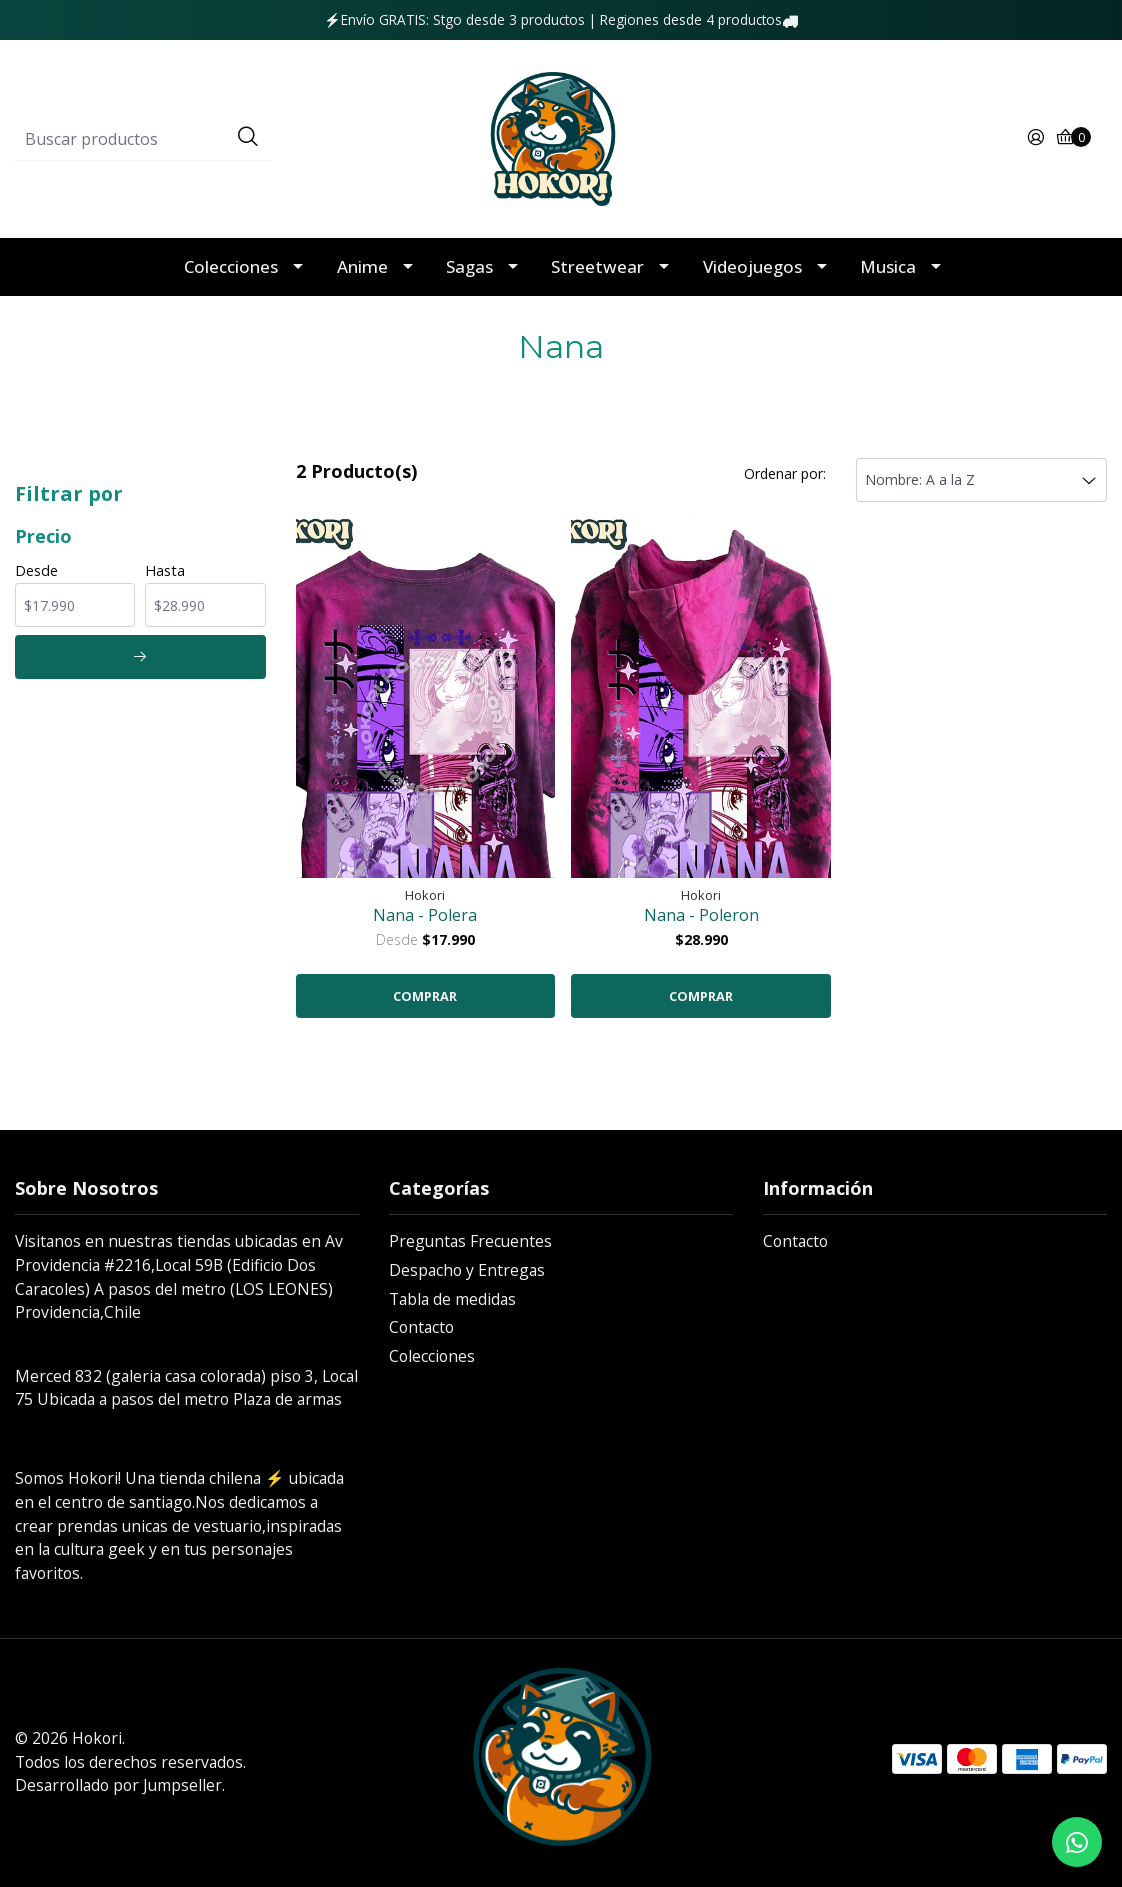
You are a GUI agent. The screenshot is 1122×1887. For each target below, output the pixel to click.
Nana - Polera (425, 915)
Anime (362, 266)
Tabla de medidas (452, 1299)
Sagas (469, 266)
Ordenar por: (785, 473)
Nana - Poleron (701, 915)
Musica (888, 266)
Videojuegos (752, 266)
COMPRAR (425, 996)
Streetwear (597, 266)
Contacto (421, 1327)
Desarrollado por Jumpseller (118, 1785)
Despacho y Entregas (467, 1270)
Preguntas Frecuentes (470, 1241)
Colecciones (231, 266)
